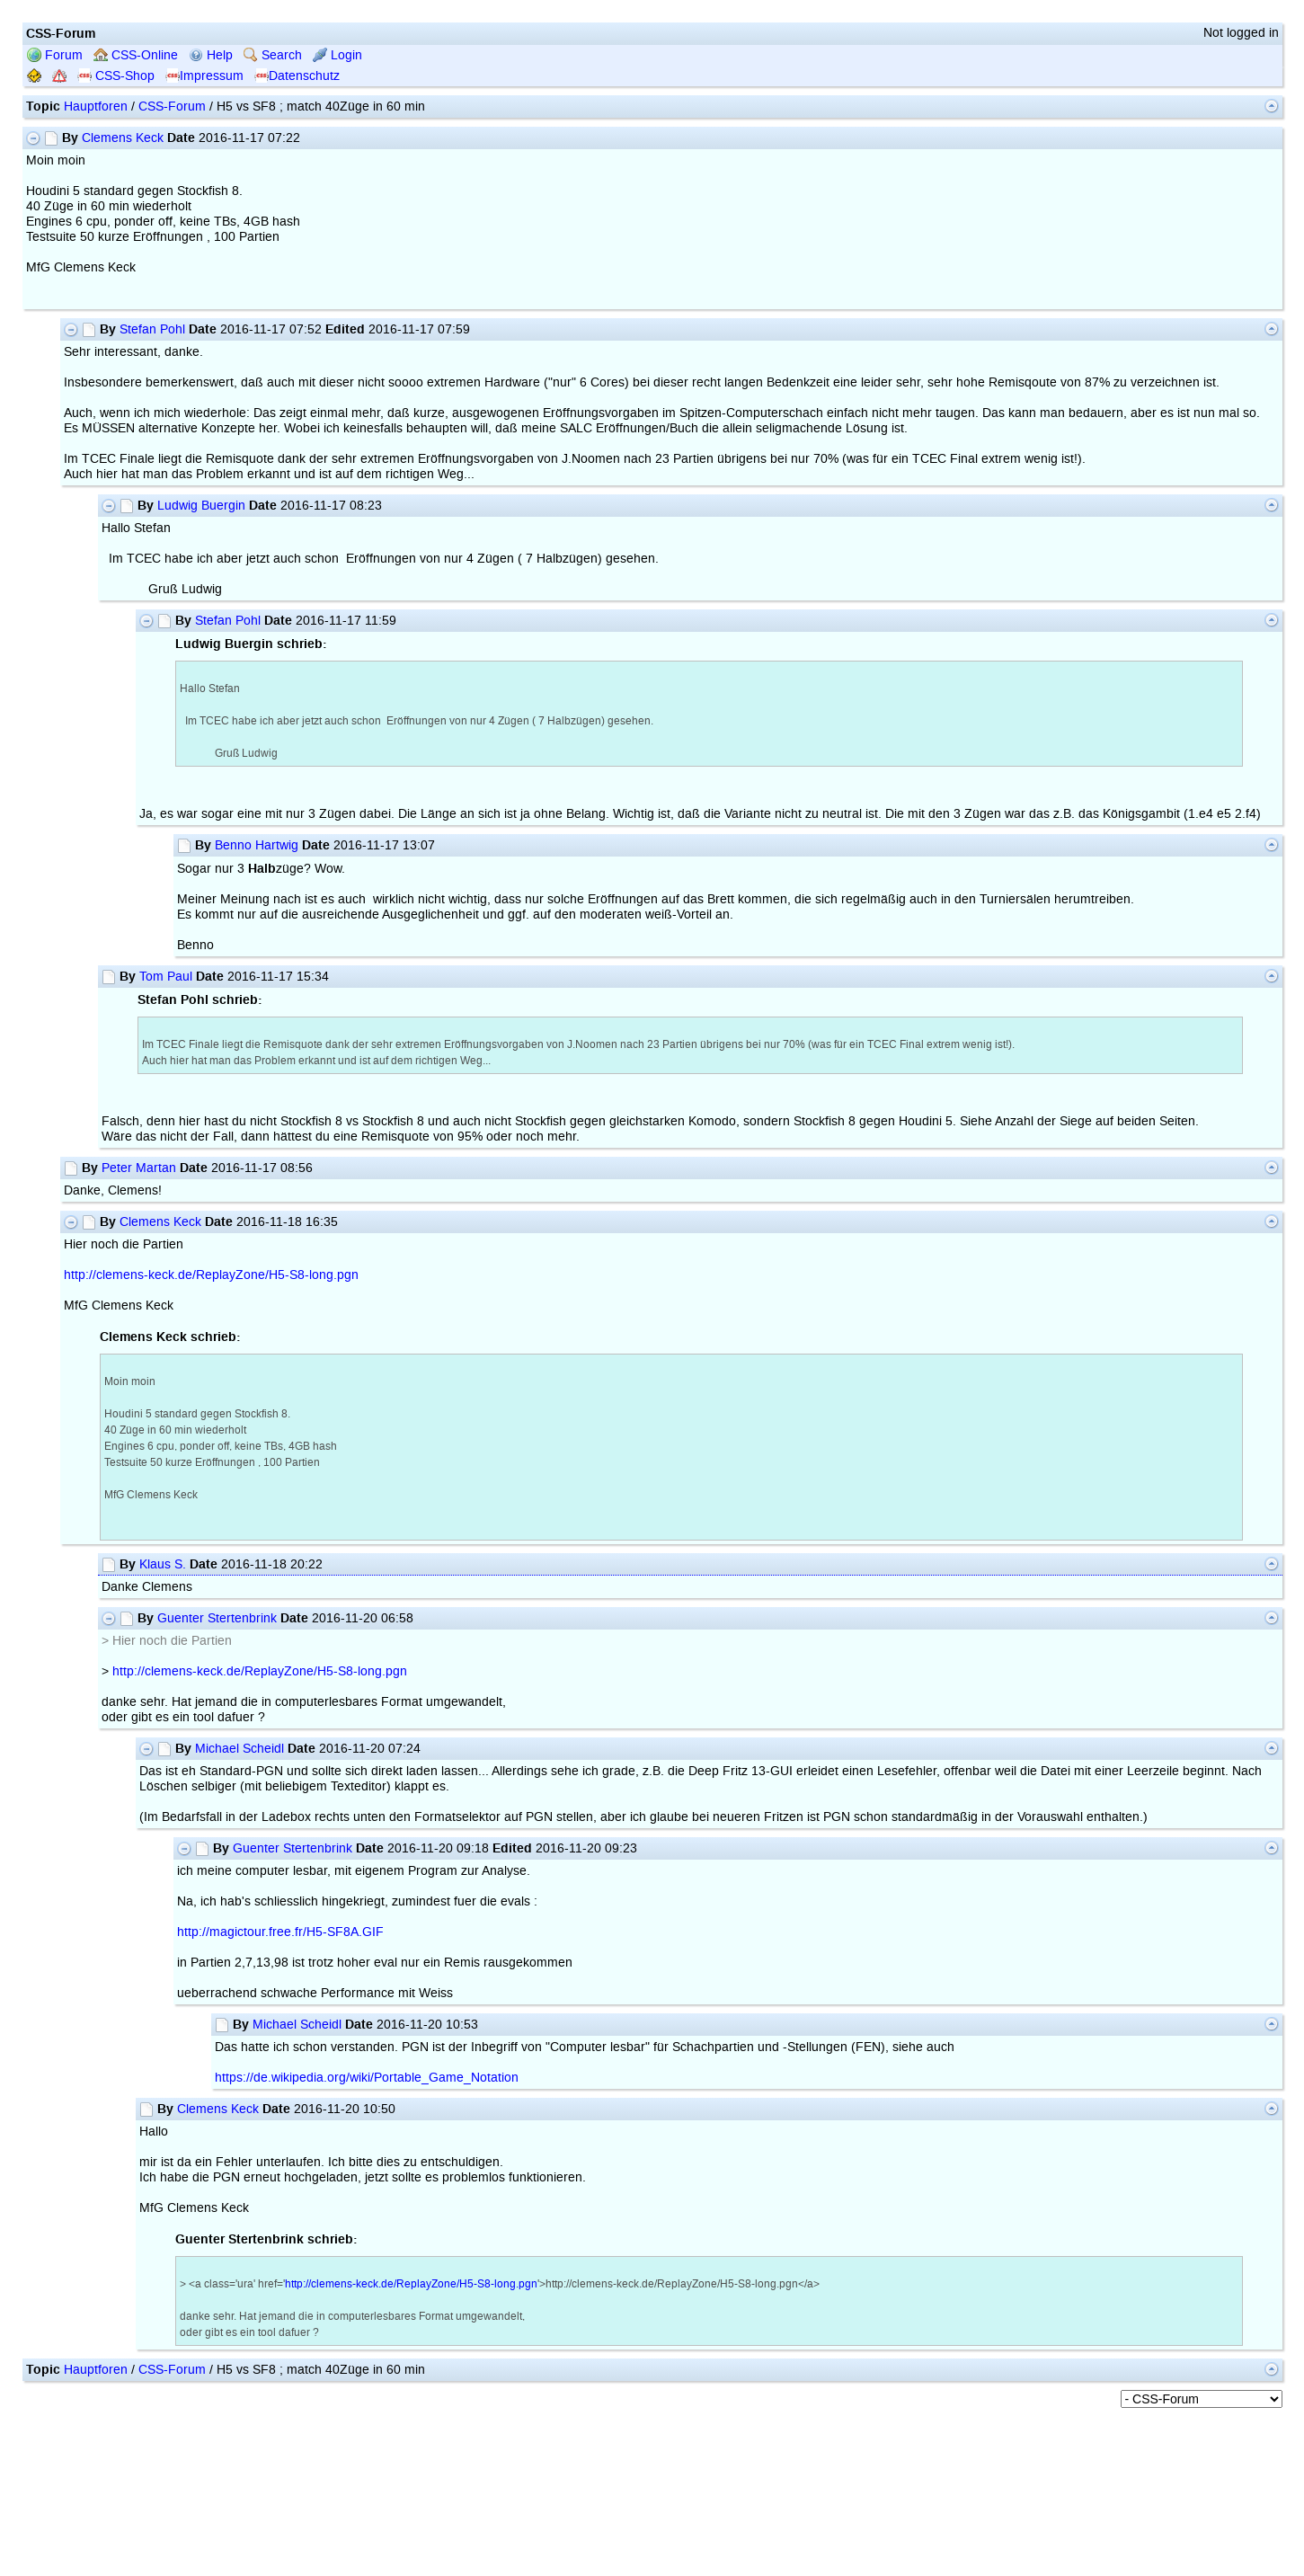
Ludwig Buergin (201, 505)
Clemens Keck (123, 138)
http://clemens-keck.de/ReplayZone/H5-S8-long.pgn (211, 1275)
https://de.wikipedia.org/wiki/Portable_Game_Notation (367, 2077)
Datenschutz (297, 76)
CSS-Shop (116, 76)
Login (337, 55)
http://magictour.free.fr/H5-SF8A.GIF (280, 1932)
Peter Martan (139, 1168)
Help (211, 55)
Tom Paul (165, 976)
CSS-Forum (172, 106)
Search (273, 55)
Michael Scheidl (239, 1748)
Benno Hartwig (256, 845)
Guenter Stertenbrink (217, 1618)
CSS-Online (135, 55)
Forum (55, 55)
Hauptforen (96, 106)
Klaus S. (162, 1564)
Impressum (204, 76)
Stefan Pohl (152, 329)
